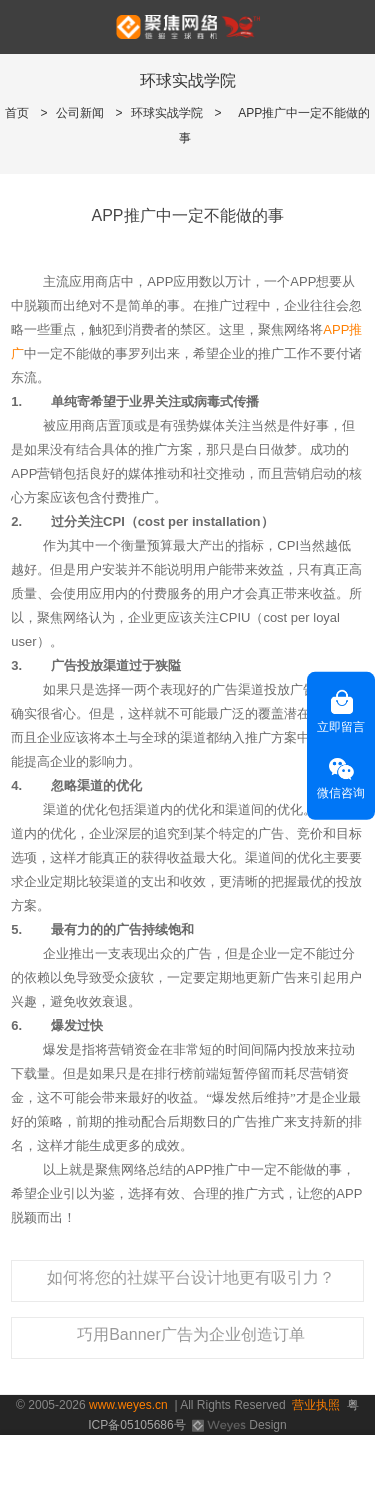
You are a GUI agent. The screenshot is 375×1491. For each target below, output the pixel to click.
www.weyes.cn (128, 1405)
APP (336, 329)
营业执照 (316, 1405)
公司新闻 (80, 113)
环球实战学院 (167, 113)
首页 (17, 113)
